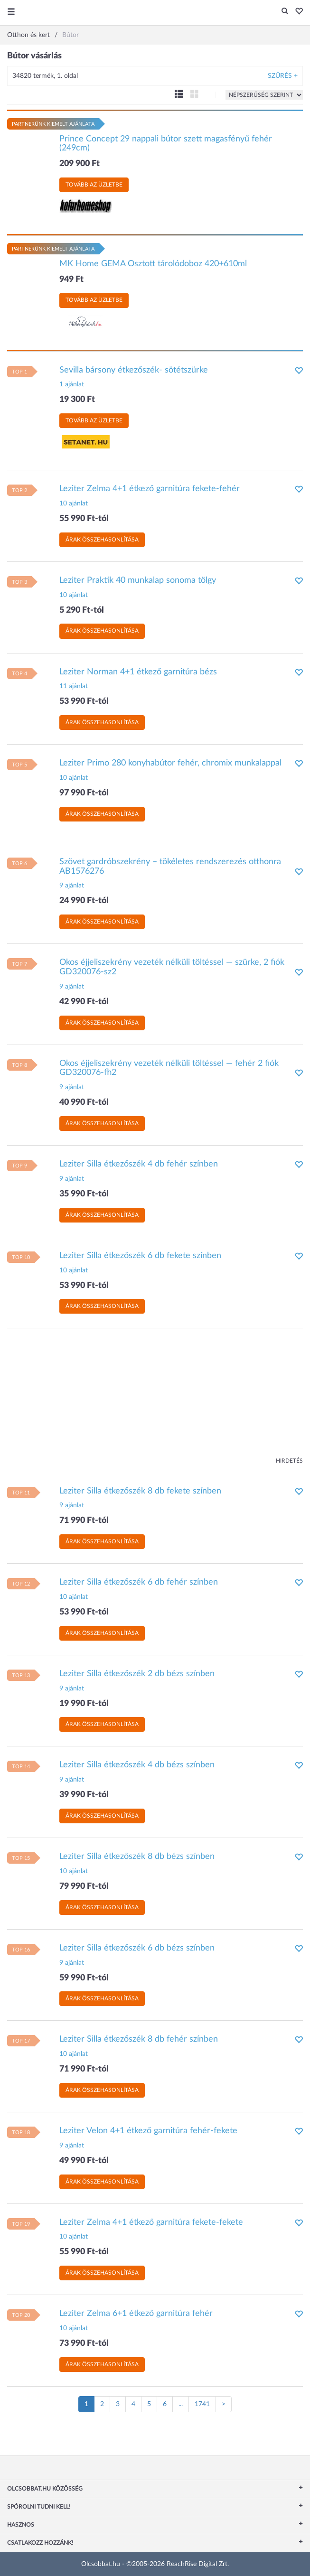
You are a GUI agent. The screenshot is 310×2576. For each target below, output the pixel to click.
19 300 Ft (77, 399)
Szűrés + (283, 76)
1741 (202, 2404)
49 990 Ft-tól (84, 2160)
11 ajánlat (73, 686)
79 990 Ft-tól (84, 1886)
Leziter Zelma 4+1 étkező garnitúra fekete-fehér (149, 489)
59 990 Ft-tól (84, 1978)
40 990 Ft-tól (84, 1102)
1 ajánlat (71, 384)
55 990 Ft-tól (84, 518)
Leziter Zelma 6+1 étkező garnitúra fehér (136, 2313)
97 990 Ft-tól (84, 793)
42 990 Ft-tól (84, 1002)
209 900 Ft (79, 163)
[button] (296, 12)
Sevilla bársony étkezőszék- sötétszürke (133, 370)
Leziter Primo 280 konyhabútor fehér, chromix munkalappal (170, 763)
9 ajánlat (71, 885)
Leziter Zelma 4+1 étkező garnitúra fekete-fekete (151, 2222)
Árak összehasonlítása (102, 539)
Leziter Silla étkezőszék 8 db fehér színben (138, 2039)
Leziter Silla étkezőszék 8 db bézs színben (137, 1856)
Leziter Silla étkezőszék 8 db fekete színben (140, 1491)
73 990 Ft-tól (84, 2343)
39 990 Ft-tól (84, 1795)
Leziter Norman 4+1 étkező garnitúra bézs (138, 672)
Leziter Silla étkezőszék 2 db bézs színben (137, 1674)
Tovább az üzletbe (94, 184)
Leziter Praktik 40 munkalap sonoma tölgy (137, 580)
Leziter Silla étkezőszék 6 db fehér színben (138, 1582)
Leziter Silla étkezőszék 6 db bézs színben (137, 1948)
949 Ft (71, 279)
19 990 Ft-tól (84, 1703)
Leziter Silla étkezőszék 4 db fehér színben (138, 1164)
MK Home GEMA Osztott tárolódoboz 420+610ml (153, 264)
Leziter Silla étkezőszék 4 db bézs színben (137, 1765)
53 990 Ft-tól (84, 701)
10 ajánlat (73, 503)
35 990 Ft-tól (84, 1194)
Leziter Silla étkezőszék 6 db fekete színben (140, 1255)
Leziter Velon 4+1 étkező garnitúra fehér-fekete (148, 2131)
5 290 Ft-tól (81, 610)
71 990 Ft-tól (84, 1520)
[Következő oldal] (224, 2404)
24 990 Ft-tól (84, 900)
